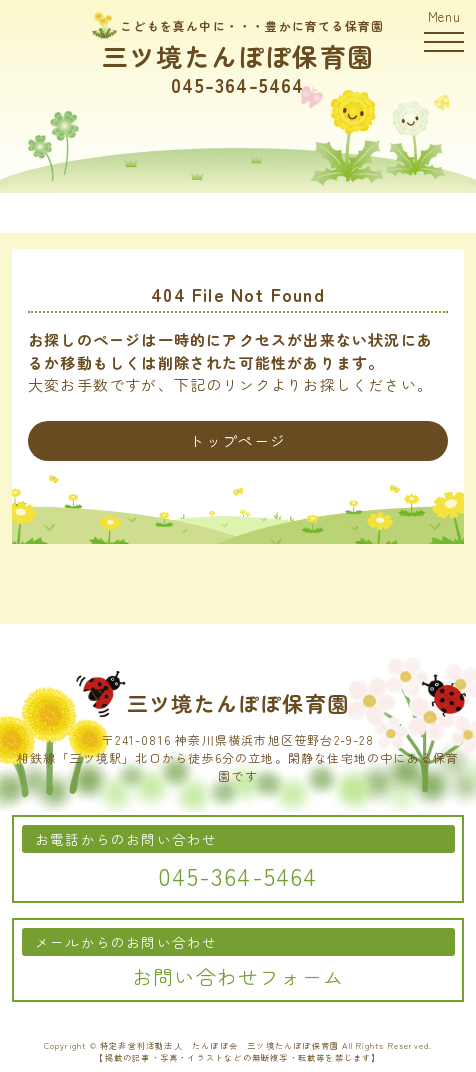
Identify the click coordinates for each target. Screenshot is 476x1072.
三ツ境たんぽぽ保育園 (238, 55)
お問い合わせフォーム (238, 976)
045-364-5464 (237, 84)
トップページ (237, 440)
